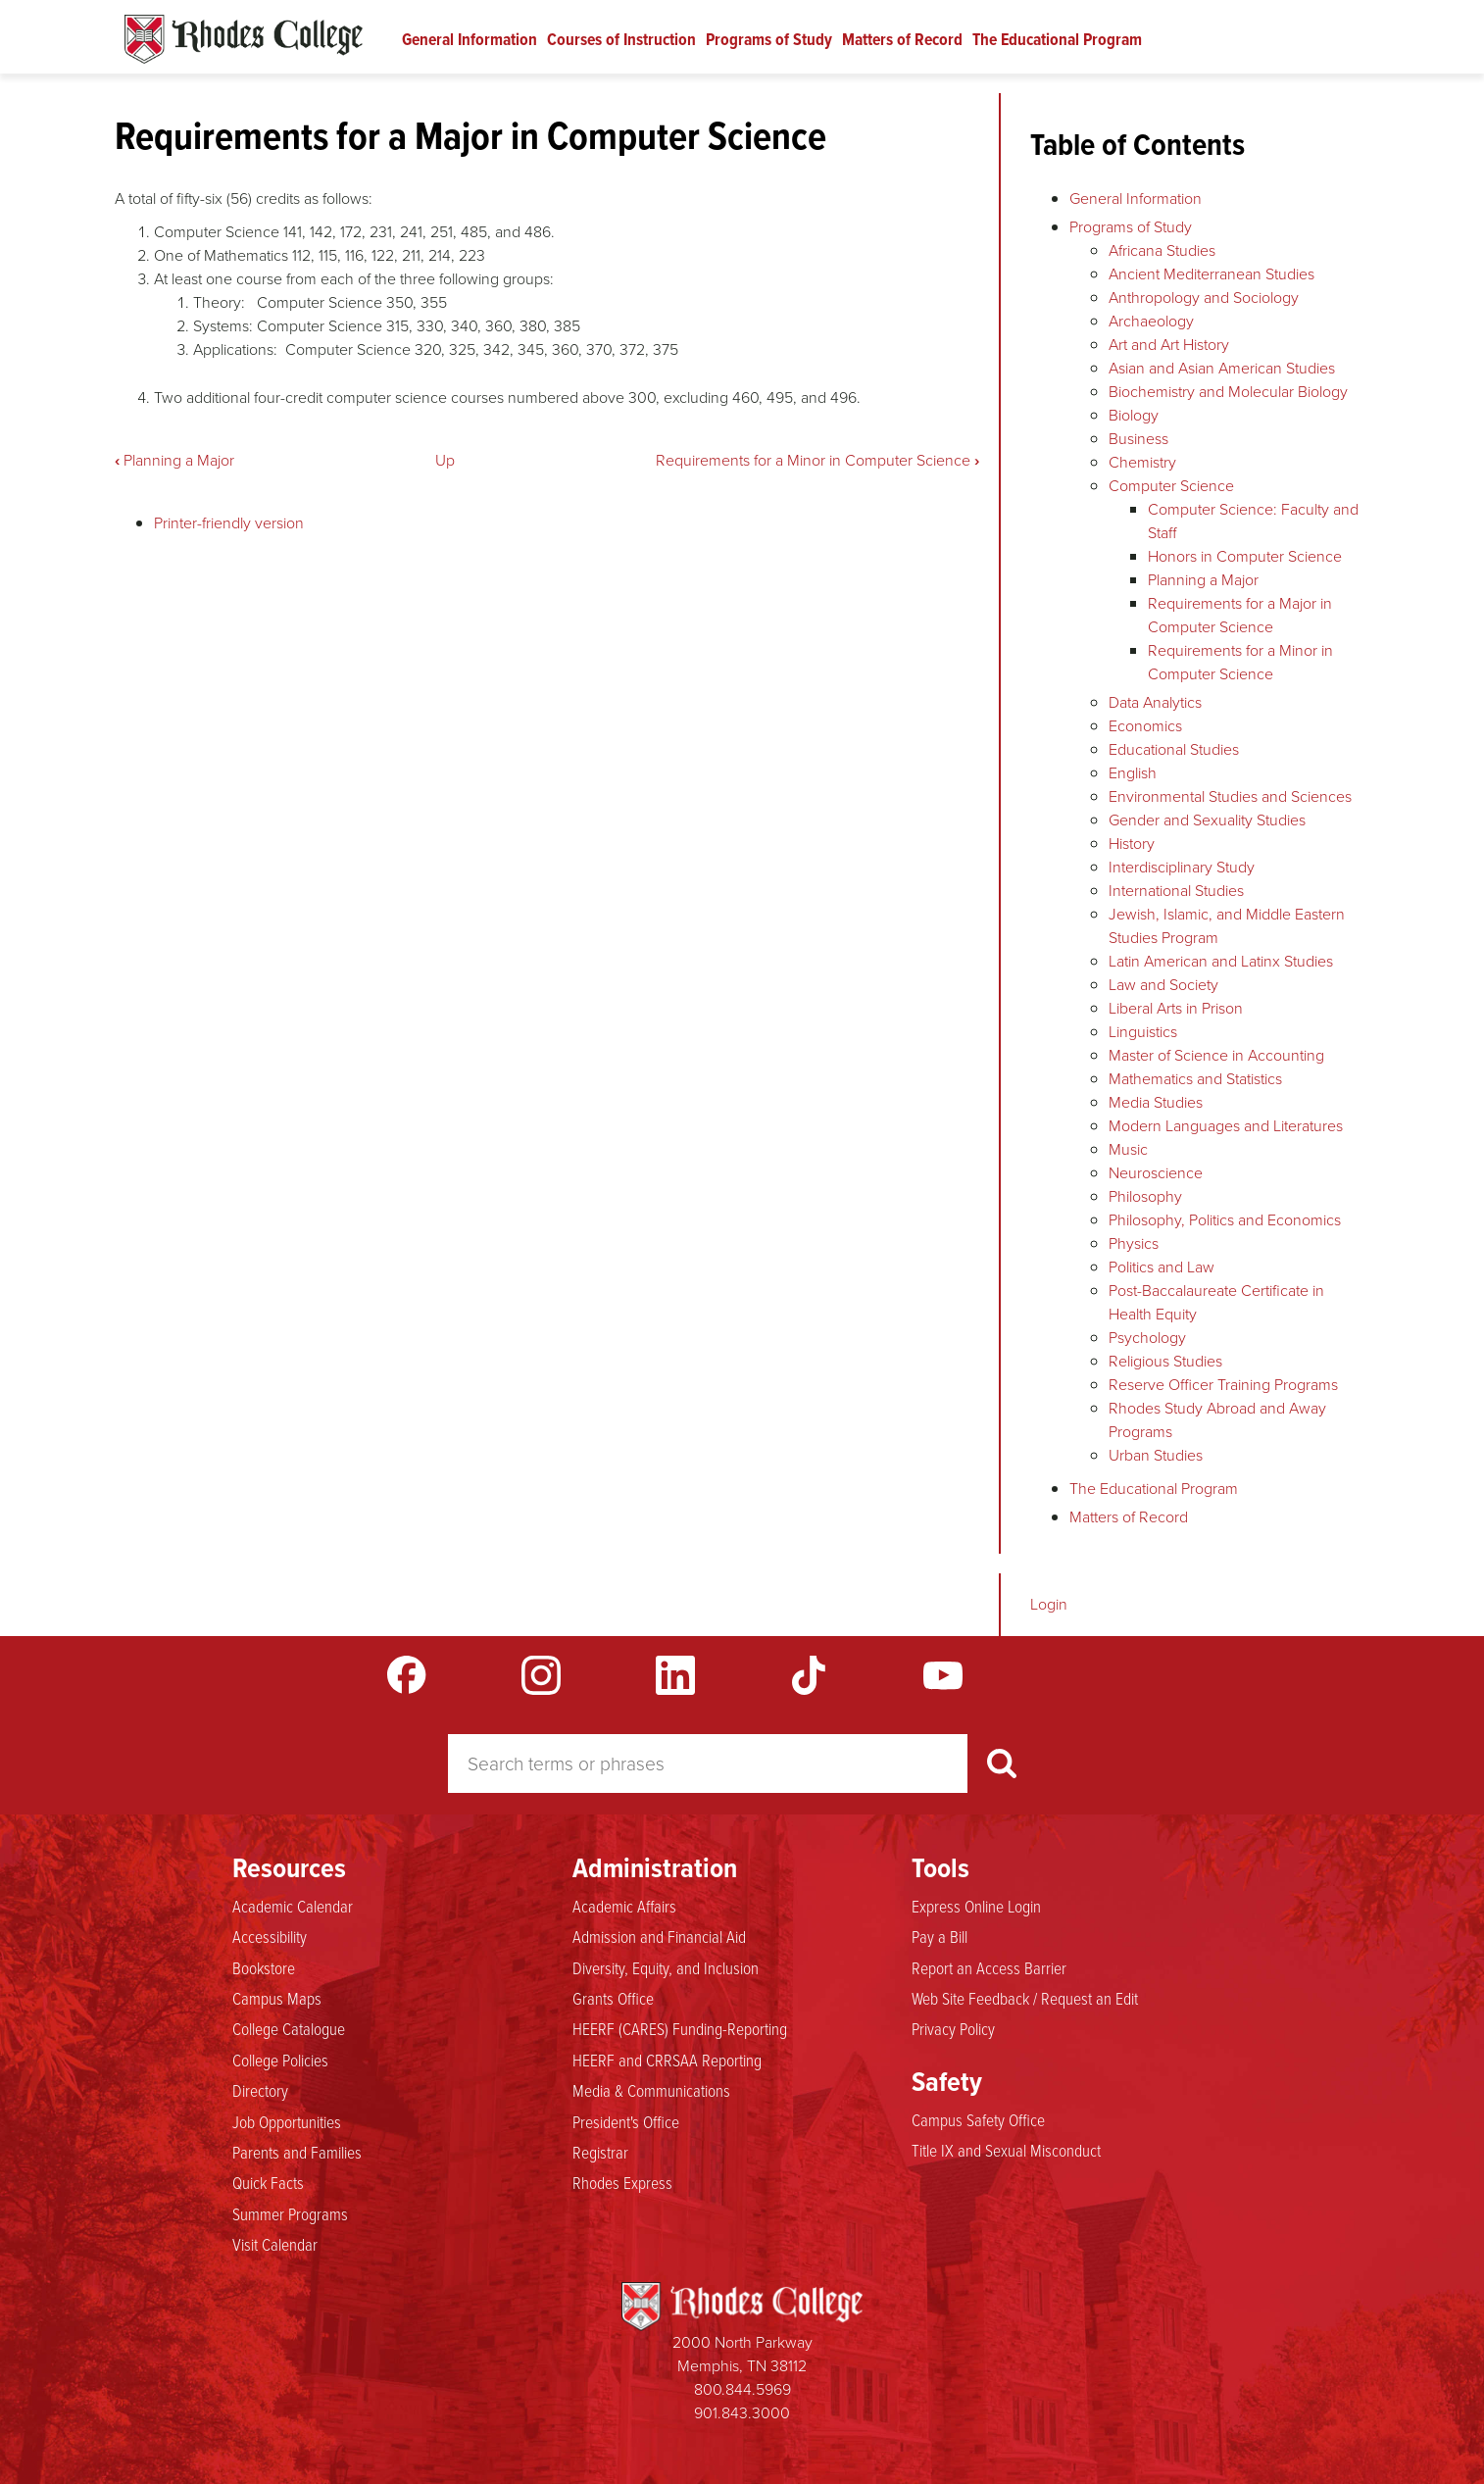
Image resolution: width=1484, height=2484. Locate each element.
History (1132, 843)
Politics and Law (1161, 1267)
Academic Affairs (624, 1906)
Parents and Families (297, 2152)
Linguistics (1143, 1031)
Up (445, 460)
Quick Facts (268, 2183)
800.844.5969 (742, 2389)
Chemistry (1142, 462)
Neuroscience (1156, 1173)
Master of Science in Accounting (1216, 1055)
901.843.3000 (742, 2413)
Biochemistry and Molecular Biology (1228, 391)
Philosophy (1145, 1196)
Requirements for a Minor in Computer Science (817, 460)
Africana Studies (1162, 250)
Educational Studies (1174, 749)
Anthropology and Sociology (1204, 297)
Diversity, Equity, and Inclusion (665, 1968)
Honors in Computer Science (1245, 556)
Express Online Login (976, 1906)
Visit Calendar (275, 2245)
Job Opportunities (286, 2122)
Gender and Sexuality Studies (1207, 820)
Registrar (600, 2152)
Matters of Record (902, 39)
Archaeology (1151, 321)
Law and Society (1163, 984)
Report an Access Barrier (989, 1968)
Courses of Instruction (621, 39)
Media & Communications (651, 2091)
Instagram (541, 1675)
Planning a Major (174, 460)
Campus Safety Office (978, 2120)
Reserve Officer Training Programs (1223, 1384)
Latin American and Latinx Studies (1221, 961)
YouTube (943, 1675)
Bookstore (263, 1968)
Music (1128, 1149)
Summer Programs (290, 2214)
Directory (260, 2091)
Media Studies (1156, 1102)
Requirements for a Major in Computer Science (1240, 615)
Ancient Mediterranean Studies (1211, 274)
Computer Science (1171, 485)
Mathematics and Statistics (1195, 1079)
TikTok (808, 1675)
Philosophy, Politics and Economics (1225, 1220)
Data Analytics (1155, 702)
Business (1138, 438)
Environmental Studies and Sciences (1230, 796)
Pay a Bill (939, 1937)
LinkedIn (675, 1675)
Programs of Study (769, 39)
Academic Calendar (292, 1906)
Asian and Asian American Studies (1222, 368)
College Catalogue (288, 2029)
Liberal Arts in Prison (1176, 1008)
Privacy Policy (953, 2029)
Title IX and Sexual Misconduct (1006, 2150)
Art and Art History (1169, 344)
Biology (1134, 415)
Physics (1134, 1243)
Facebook (406, 1675)
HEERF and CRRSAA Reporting (667, 2060)
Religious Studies (1165, 1361)
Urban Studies (1156, 1455)
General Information (469, 39)
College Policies (280, 2060)
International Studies (1176, 890)
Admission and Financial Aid (659, 1937)
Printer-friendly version (229, 523)
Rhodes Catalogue (243, 39)
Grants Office (613, 1999)
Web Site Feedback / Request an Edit (1025, 1999)
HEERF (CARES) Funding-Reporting (679, 2029)
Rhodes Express (622, 2183)
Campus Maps (277, 1999)
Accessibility (269, 1937)
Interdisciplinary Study (1182, 867)
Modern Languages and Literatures (1226, 1126)
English (1133, 773)
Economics (1145, 726)
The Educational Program (1057, 39)
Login (1048, 1604)
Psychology (1147, 1337)
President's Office (625, 2122)
